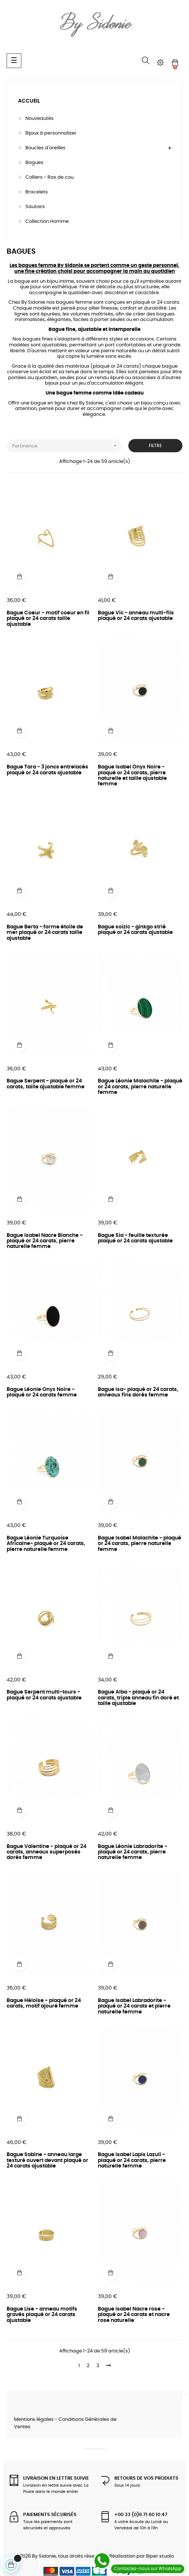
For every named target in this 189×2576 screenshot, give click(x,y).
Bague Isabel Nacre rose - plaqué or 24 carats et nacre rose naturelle (134, 2314)
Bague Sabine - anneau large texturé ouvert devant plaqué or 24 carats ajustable (47, 2160)
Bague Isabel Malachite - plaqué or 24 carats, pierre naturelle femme (139, 1543)
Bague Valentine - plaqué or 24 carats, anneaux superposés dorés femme (46, 1852)
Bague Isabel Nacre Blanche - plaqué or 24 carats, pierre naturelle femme (45, 1241)
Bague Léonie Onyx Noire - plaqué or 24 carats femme (42, 1392)
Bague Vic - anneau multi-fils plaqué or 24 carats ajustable (136, 615)
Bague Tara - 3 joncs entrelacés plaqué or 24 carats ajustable (47, 769)
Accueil (29, 101)
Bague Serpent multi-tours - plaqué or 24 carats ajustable (44, 1695)
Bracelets (36, 192)
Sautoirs (35, 206)
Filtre (155, 445)
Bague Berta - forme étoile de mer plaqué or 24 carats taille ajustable (45, 932)
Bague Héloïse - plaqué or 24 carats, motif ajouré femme (44, 2003)
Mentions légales (34, 2419)
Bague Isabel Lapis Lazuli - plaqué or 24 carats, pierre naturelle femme (132, 2160)
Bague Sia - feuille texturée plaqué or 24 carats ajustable (135, 1238)
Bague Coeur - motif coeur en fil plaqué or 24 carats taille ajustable (48, 618)
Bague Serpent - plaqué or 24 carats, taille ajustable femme (46, 1083)
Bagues (34, 162)
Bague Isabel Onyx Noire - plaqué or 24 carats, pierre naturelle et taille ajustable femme (132, 775)
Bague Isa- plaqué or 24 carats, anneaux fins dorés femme (138, 1392)
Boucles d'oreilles (45, 148)
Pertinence (67, 445)
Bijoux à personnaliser (50, 133)
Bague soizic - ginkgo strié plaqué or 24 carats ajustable (135, 929)
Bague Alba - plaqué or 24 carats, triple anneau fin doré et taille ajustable (138, 1698)
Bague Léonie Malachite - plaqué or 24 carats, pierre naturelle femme (140, 1086)
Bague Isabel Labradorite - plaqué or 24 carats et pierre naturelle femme (134, 2006)
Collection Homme (47, 221)
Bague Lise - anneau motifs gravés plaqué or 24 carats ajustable (42, 2314)
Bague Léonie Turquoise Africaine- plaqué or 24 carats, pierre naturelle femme (46, 1543)
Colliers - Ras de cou (49, 177)
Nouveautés (39, 118)
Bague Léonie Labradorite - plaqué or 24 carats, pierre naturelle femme (132, 1852)
